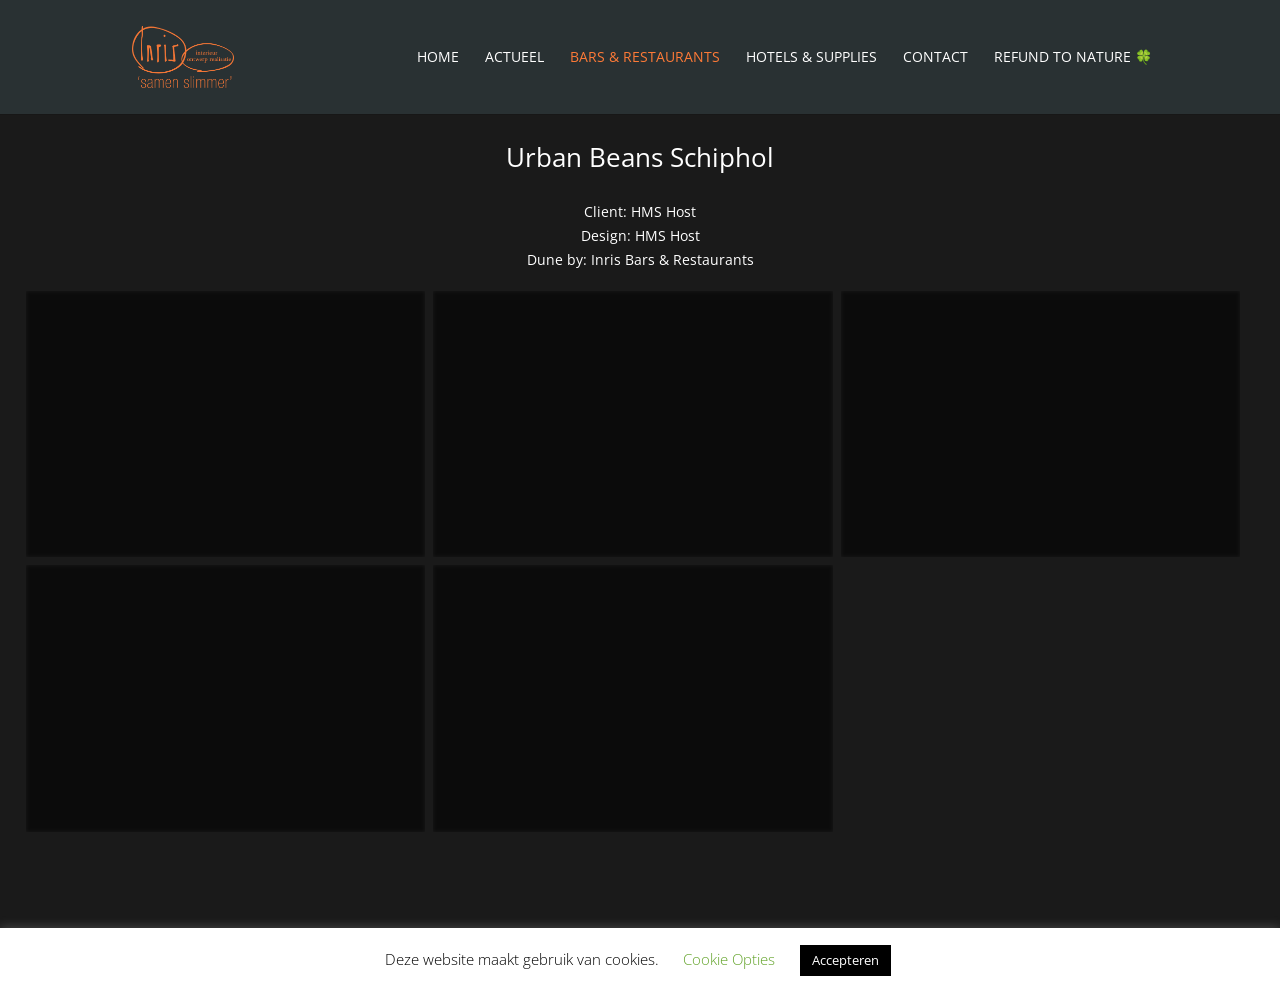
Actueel (514, 58)
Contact (935, 58)
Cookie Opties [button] (729, 959)
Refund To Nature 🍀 (1073, 58)
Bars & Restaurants (645, 58)
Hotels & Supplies (811, 58)
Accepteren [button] (845, 960)
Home (438, 58)
